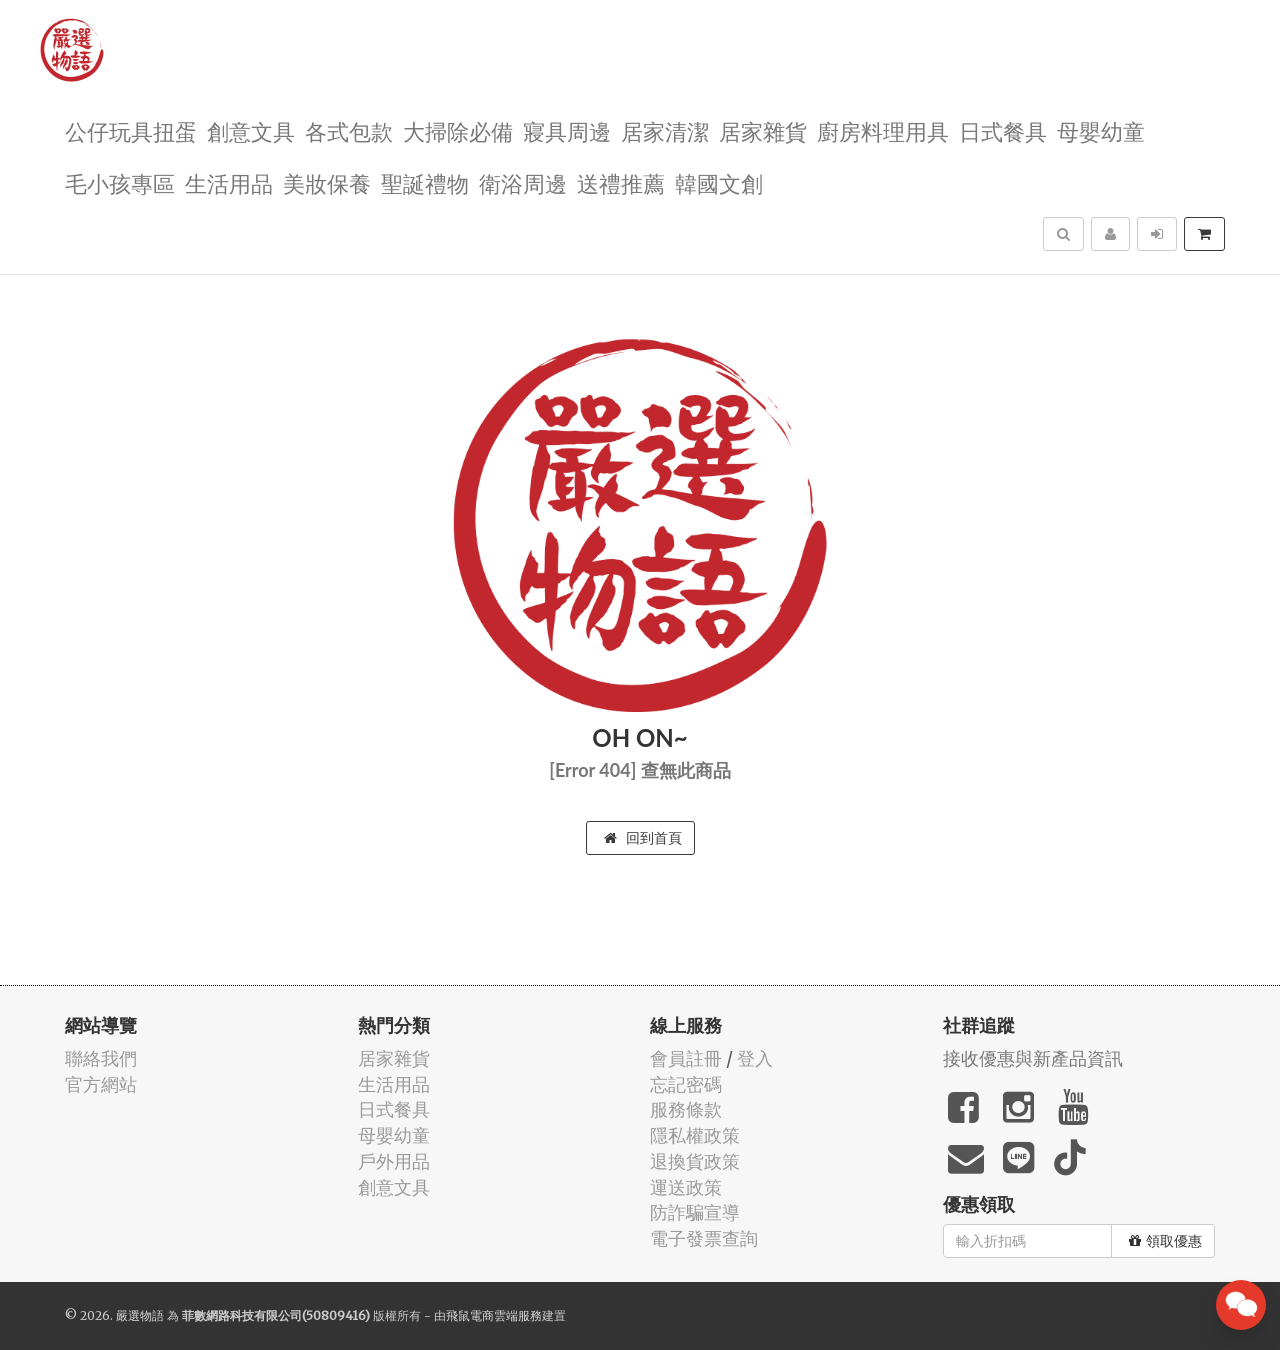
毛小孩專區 (120, 182)
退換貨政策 (695, 1161)
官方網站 (101, 1084)
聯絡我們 (101, 1058)
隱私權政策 (695, 1135)
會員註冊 (686, 1058)
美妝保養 (327, 182)
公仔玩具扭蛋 (131, 130)
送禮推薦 (621, 182)
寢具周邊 (567, 130)
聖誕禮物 (425, 182)
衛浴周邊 (523, 182)
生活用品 (229, 182)
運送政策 (686, 1187)
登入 (755, 1058)
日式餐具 (1003, 130)
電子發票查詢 (704, 1238)
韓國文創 (719, 182)
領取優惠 (1165, 1241)
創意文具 (251, 130)
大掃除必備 (458, 130)
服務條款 (686, 1109)
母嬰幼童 (1101, 130)
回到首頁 (643, 838)
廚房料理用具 (883, 130)
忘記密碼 (686, 1084)
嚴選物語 (140, 1315)
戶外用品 (394, 1161)
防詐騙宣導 (695, 1212)
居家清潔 (665, 130)
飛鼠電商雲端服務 (494, 1315)
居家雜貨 (763, 130)
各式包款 (349, 130)
